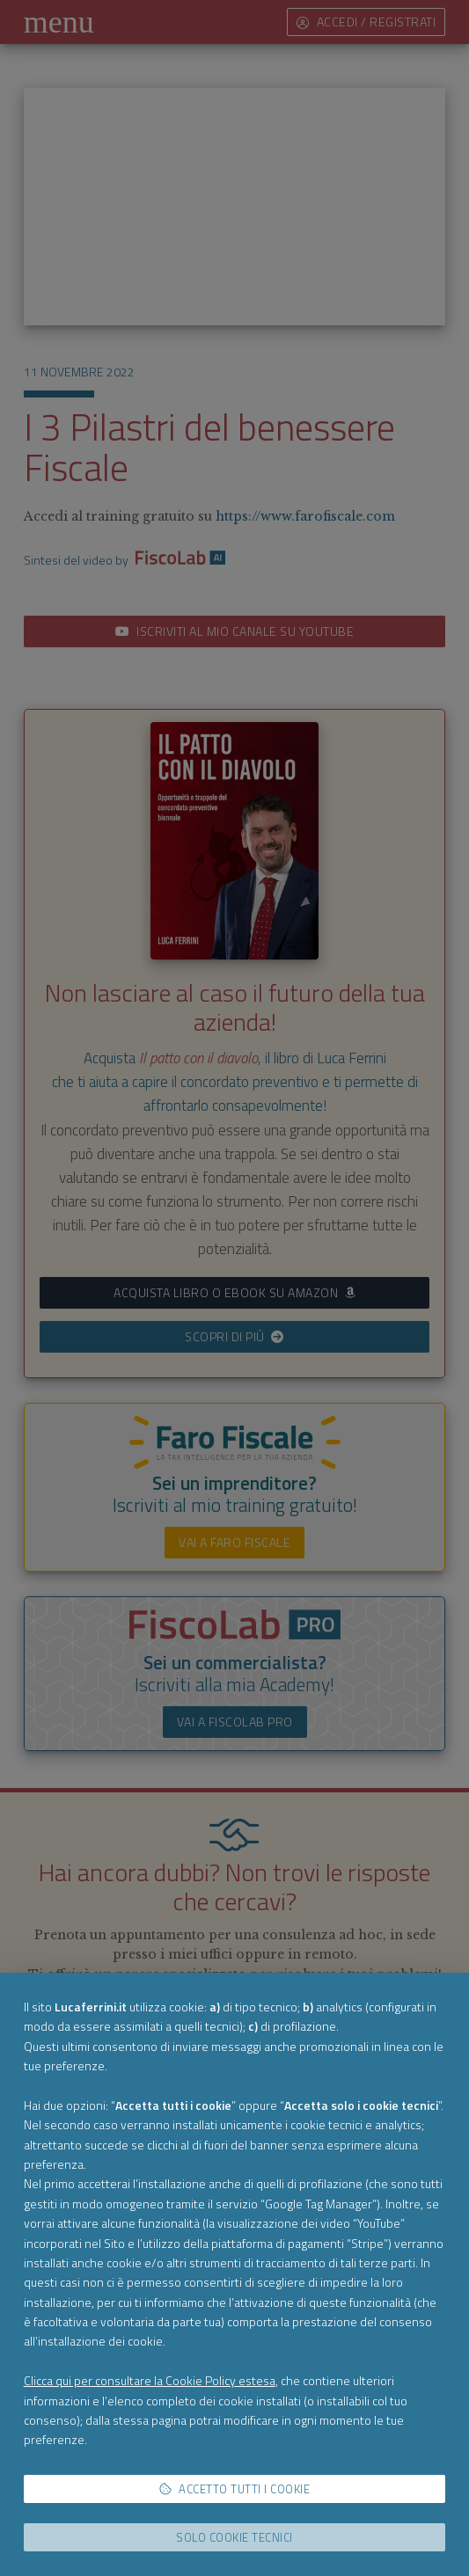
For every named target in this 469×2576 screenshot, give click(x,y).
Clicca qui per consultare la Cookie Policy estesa (149, 2380)
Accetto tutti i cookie (235, 2489)
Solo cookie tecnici (234, 2537)
